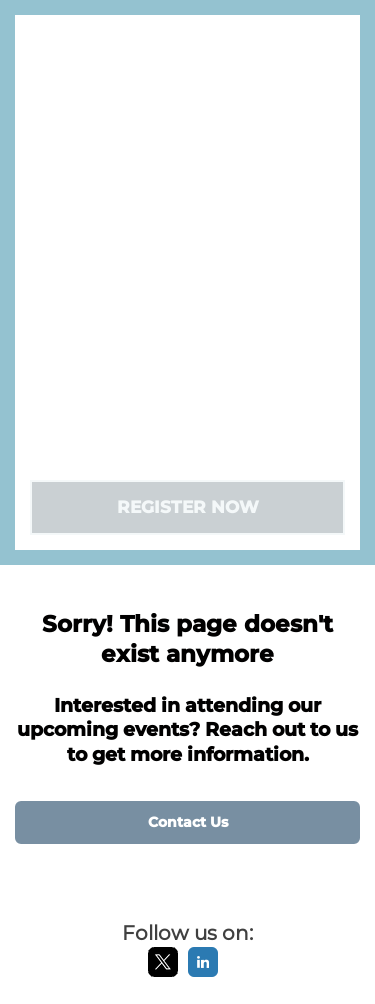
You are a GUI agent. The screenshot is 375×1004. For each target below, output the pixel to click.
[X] (163, 972)
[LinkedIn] (203, 972)
